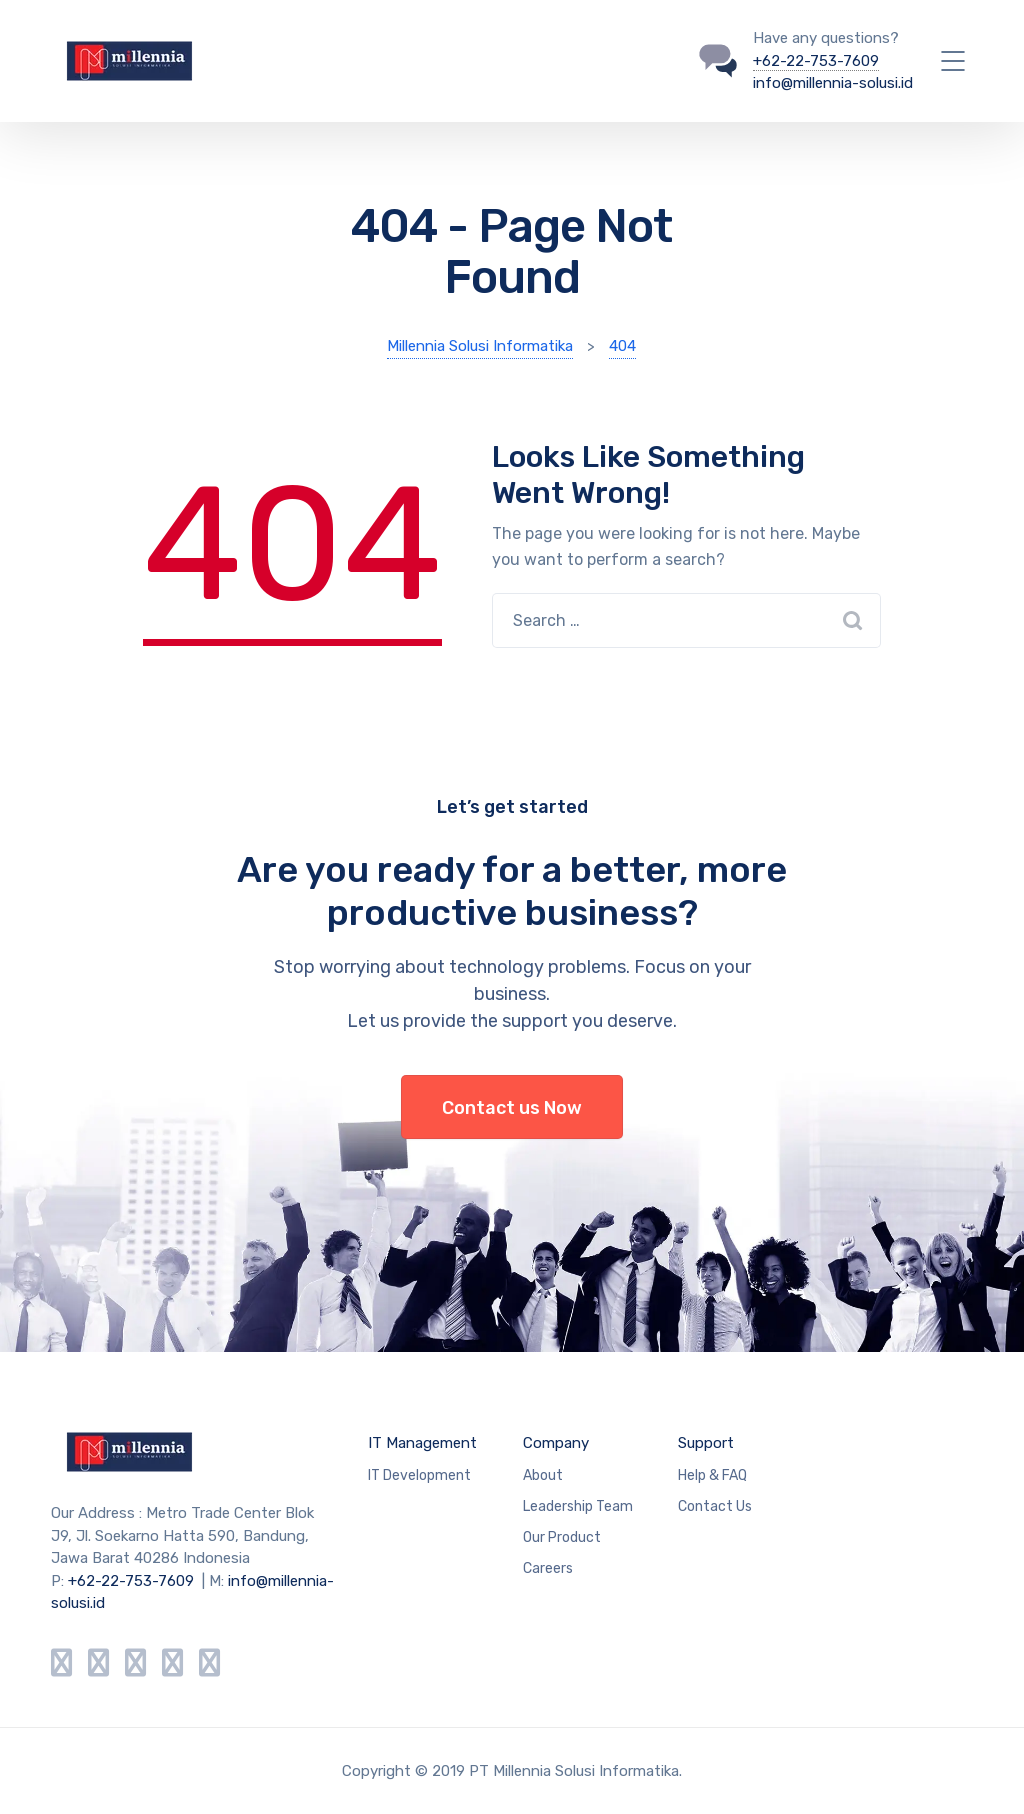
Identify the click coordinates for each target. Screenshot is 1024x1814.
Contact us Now (512, 1108)
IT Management (422, 1443)
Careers (548, 1568)
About (543, 1475)
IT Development (419, 1475)
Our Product (562, 1537)
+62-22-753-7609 (816, 61)
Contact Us (715, 1506)
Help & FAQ (712, 1475)
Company (556, 1443)
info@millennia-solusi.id (833, 83)
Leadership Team (578, 1506)
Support (706, 1443)
